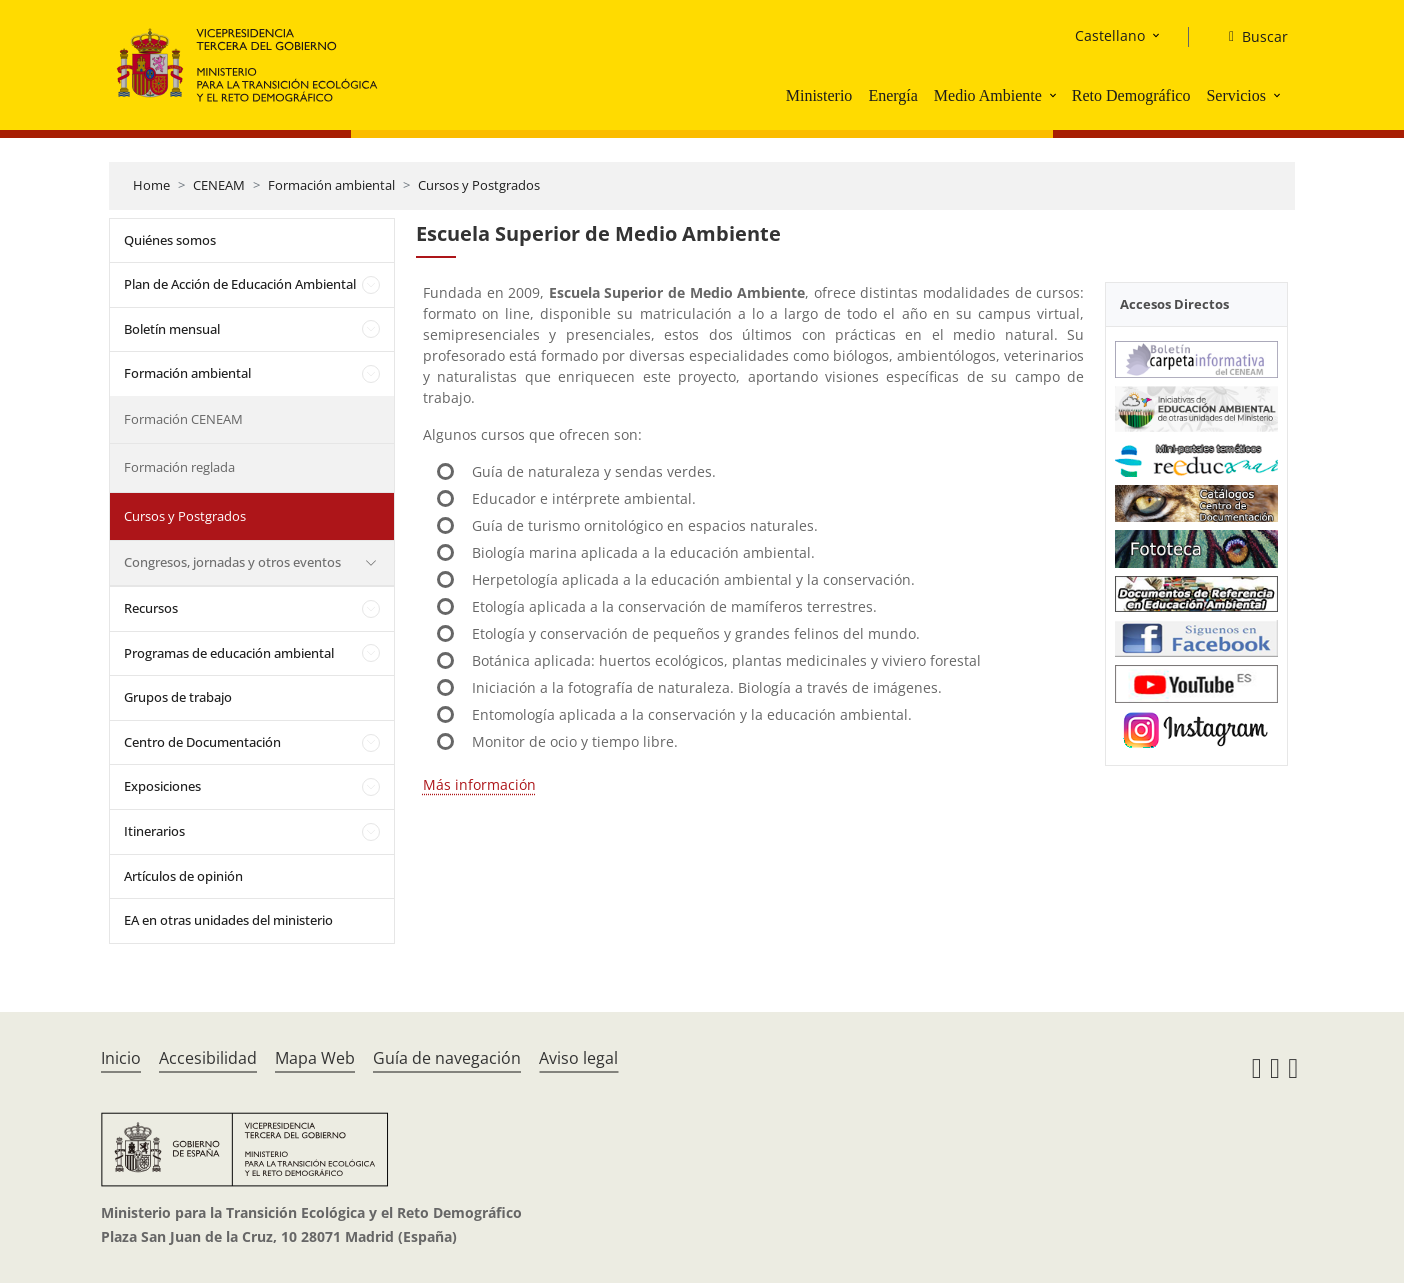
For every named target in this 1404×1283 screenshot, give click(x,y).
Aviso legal (578, 1058)
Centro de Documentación (202, 742)
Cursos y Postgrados (479, 185)
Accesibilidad (208, 1058)
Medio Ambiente (988, 95)
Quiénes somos (170, 240)
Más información (479, 784)
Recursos (151, 608)
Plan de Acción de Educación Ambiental (240, 284)
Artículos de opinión (183, 876)
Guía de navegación (447, 1058)
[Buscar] (1250, 37)
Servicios (1236, 95)
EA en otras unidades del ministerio (228, 920)
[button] (1055, 95)
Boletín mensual (172, 329)
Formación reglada (179, 467)
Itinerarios (154, 831)
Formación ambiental (331, 185)
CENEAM (219, 185)
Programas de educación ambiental (229, 653)
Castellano (1110, 35)
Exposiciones (162, 786)
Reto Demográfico (1131, 95)
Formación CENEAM (183, 419)
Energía (892, 95)
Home (151, 185)
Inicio (121, 1058)
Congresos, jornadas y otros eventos (232, 562)
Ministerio (819, 95)
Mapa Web (315, 1058)
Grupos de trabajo (178, 697)
